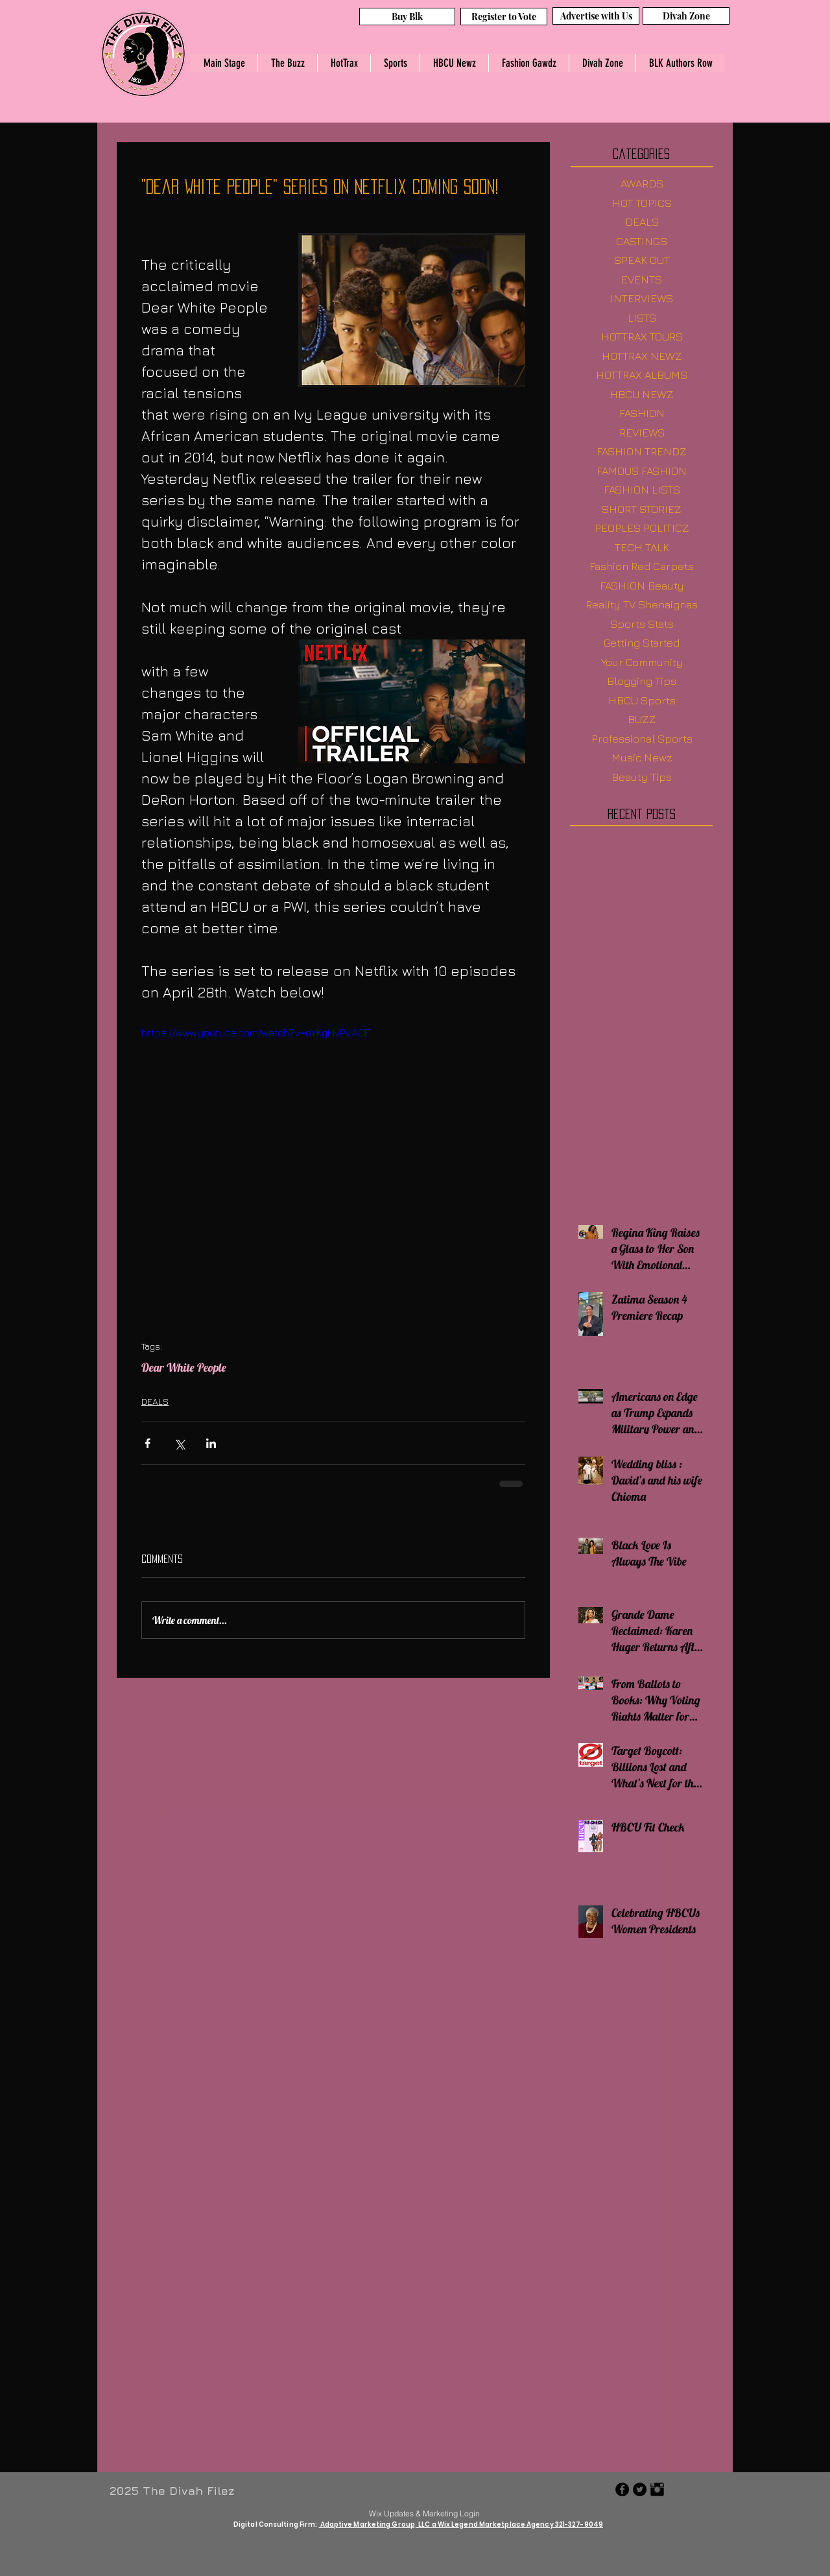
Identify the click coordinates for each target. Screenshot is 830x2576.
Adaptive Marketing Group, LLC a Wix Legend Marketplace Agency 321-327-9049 (460, 2524)
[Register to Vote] (503, 16)
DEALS (155, 1401)
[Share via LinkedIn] (211, 1443)
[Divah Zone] (686, 16)
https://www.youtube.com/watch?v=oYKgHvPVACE (255, 1032)
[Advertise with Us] (595, 16)
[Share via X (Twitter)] (179, 1443)
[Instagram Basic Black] (657, 2489)
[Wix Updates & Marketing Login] (424, 2513)
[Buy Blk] (407, 16)
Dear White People (183, 1368)
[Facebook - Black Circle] (622, 2489)
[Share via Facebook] (147, 1443)
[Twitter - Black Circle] (639, 2489)
